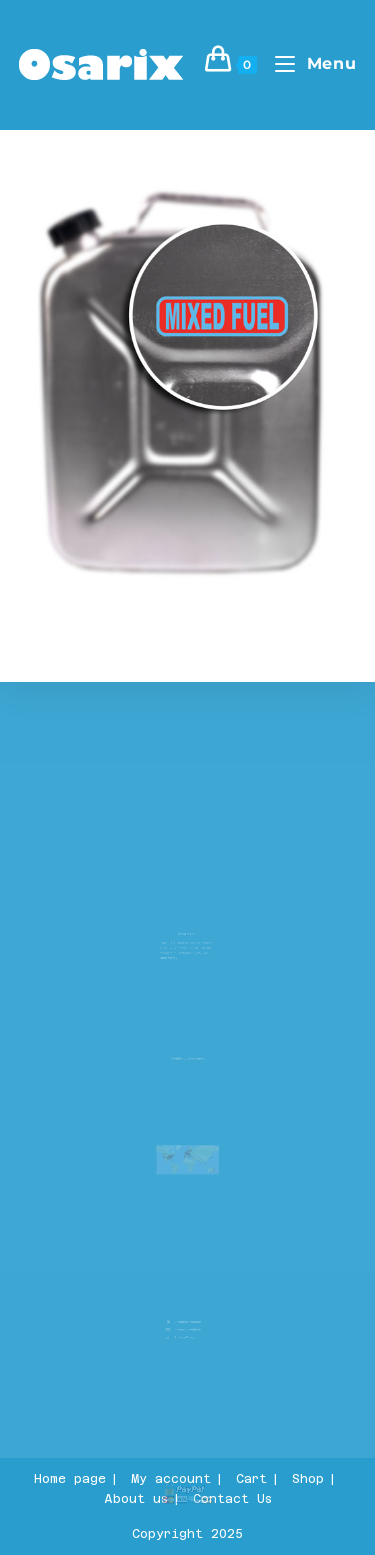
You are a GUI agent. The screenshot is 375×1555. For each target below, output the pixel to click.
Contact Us (232, 1499)
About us (136, 1499)
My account (171, 1479)
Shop (308, 1479)
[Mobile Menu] (308, 63)
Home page (70, 1479)
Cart (251, 1479)
